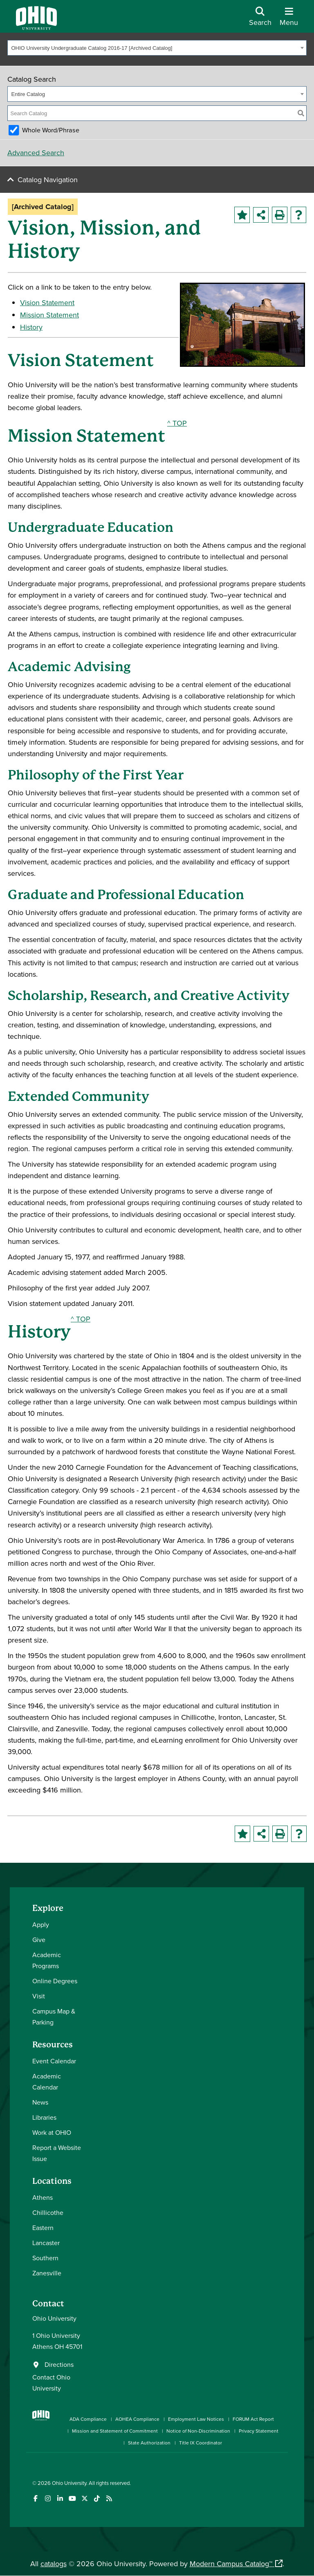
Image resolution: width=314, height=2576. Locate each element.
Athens (42, 2197)
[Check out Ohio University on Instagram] (48, 2498)
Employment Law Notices (196, 2418)
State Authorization (149, 2442)
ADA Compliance (88, 2418)
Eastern (43, 2227)
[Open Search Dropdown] (260, 19)
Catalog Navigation (48, 179)
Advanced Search (35, 152)
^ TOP (177, 423)
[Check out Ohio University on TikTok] (97, 2498)
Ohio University (69, 2483)
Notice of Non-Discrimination (198, 2430)
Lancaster (46, 2242)
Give (38, 1939)
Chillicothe (47, 2212)
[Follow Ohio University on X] (84, 2498)
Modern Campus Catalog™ (231, 2563)
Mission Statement (49, 315)
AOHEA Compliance (137, 2418)
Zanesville (46, 2272)
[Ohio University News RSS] (109, 2498)
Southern (45, 2257)
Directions (59, 2364)
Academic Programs (46, 1960)
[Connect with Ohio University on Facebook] (35, 2498)
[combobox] (157, 48)
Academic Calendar (46, 2082)
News (40, 2102)
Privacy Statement (258, 2430)
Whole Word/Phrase (50, 129)
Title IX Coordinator (200, 2442)
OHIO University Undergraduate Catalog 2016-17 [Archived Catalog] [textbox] (92, 48)
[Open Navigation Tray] (289, 19)
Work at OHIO (51, 2132)
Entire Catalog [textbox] (28, 94)
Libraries (44, 2117)
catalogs (53, 2563)
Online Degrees (54, 1980)
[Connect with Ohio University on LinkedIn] (60, 2498)
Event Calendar (54, 2060)
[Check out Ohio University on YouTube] (72, 2498)
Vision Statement (47, 302)
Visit (38, 1995)
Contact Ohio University (51, 2383)
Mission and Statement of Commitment (115, 2430)
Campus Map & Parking (53, 2017)
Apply (40, 1924)
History (31, 327)
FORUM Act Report (253, 2418)
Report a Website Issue (56, 2153)
